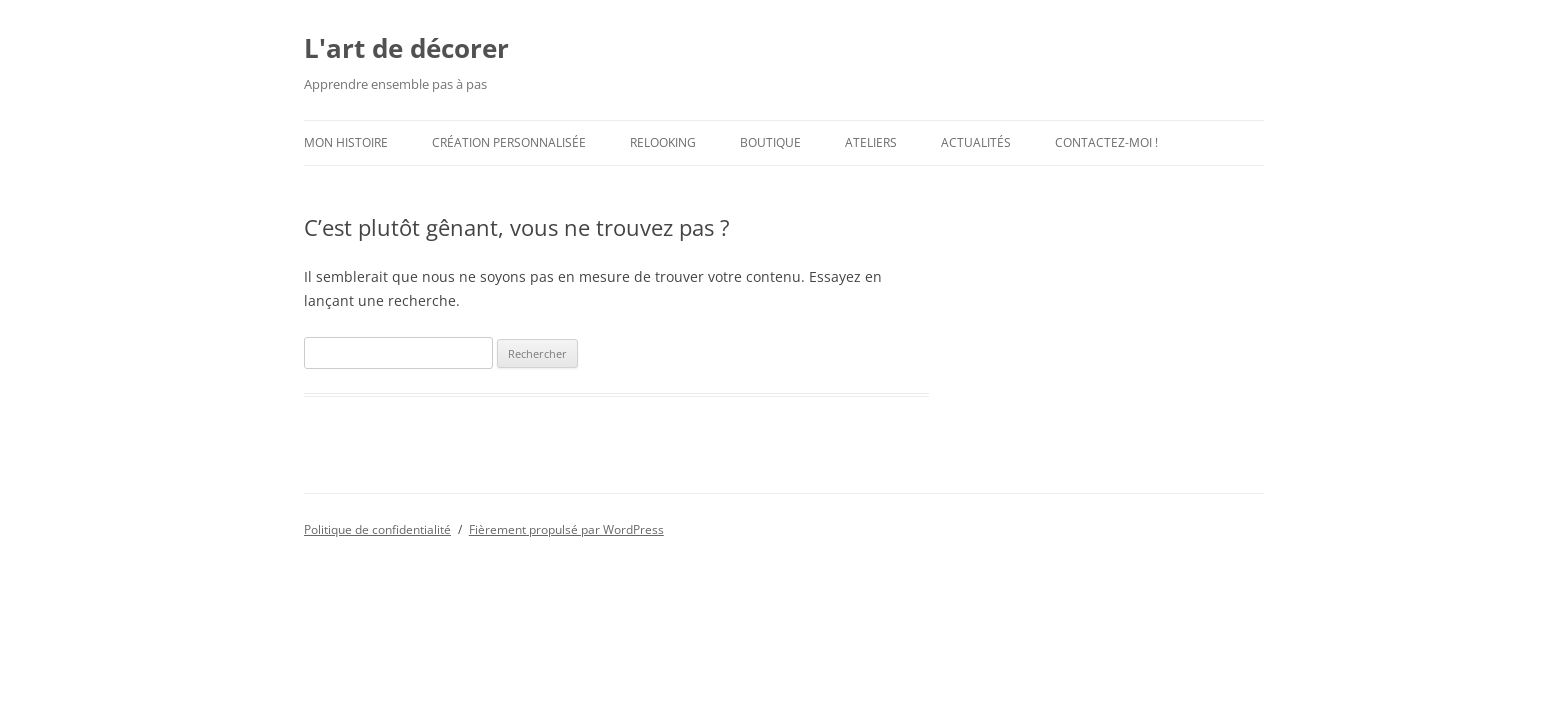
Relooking (663, 142)
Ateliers (871, 142)
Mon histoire (346, 142)
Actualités (976, 142)
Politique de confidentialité (377, 529)
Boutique (770, 142)
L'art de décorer (406, 48)
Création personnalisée (509, 142)
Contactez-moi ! (1106, 142)
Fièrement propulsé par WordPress (566, 529)
